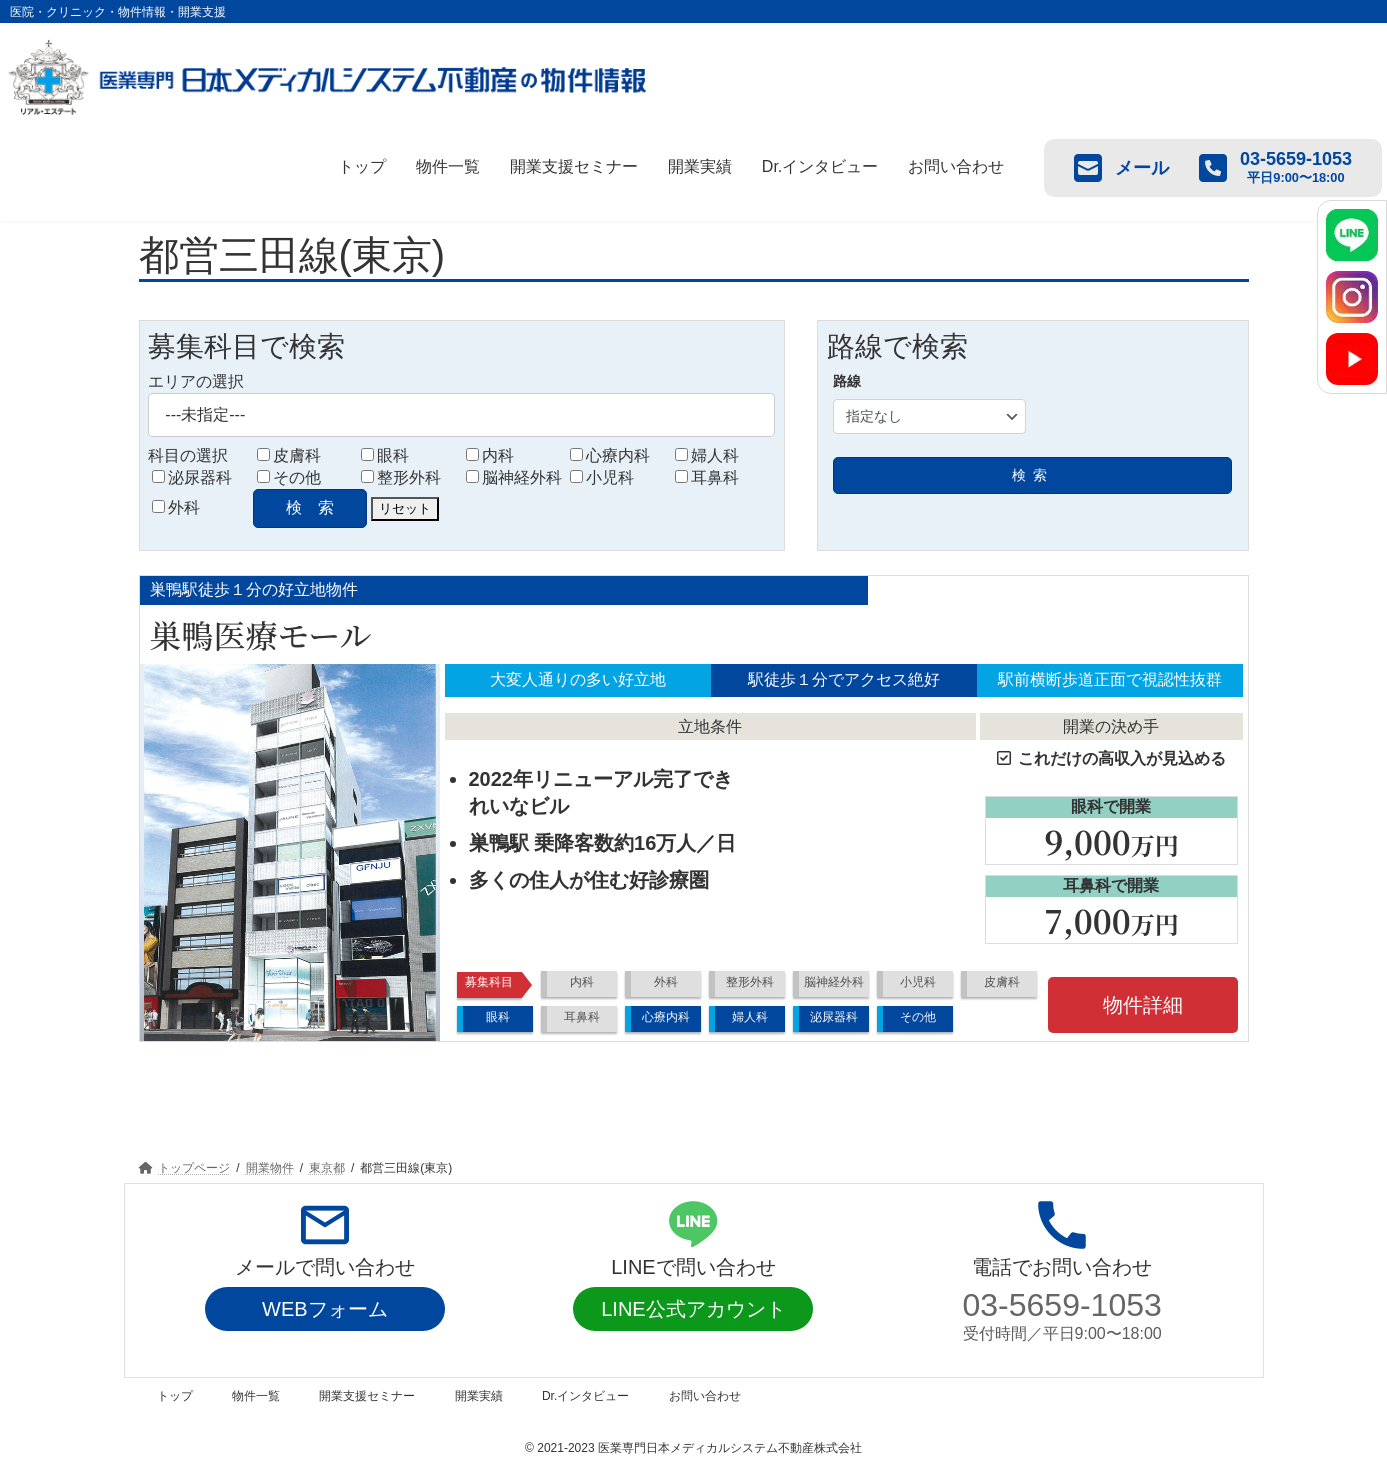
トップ (362, 166)
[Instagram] (1352, 297)
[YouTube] (1352, 359)
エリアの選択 (196, 381)
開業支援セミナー (574, 166)
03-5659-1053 (1062, 1305)
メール (1121, 168)
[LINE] (1352, 235)
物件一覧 (448, 166)
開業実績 (700, 166)
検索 (1033, 475)
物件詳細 (1143, 1005)
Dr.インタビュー (820, 166)
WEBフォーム (325, 1309)
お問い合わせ (956, 166)
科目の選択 (188, 455)
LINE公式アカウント (693, 1309)
